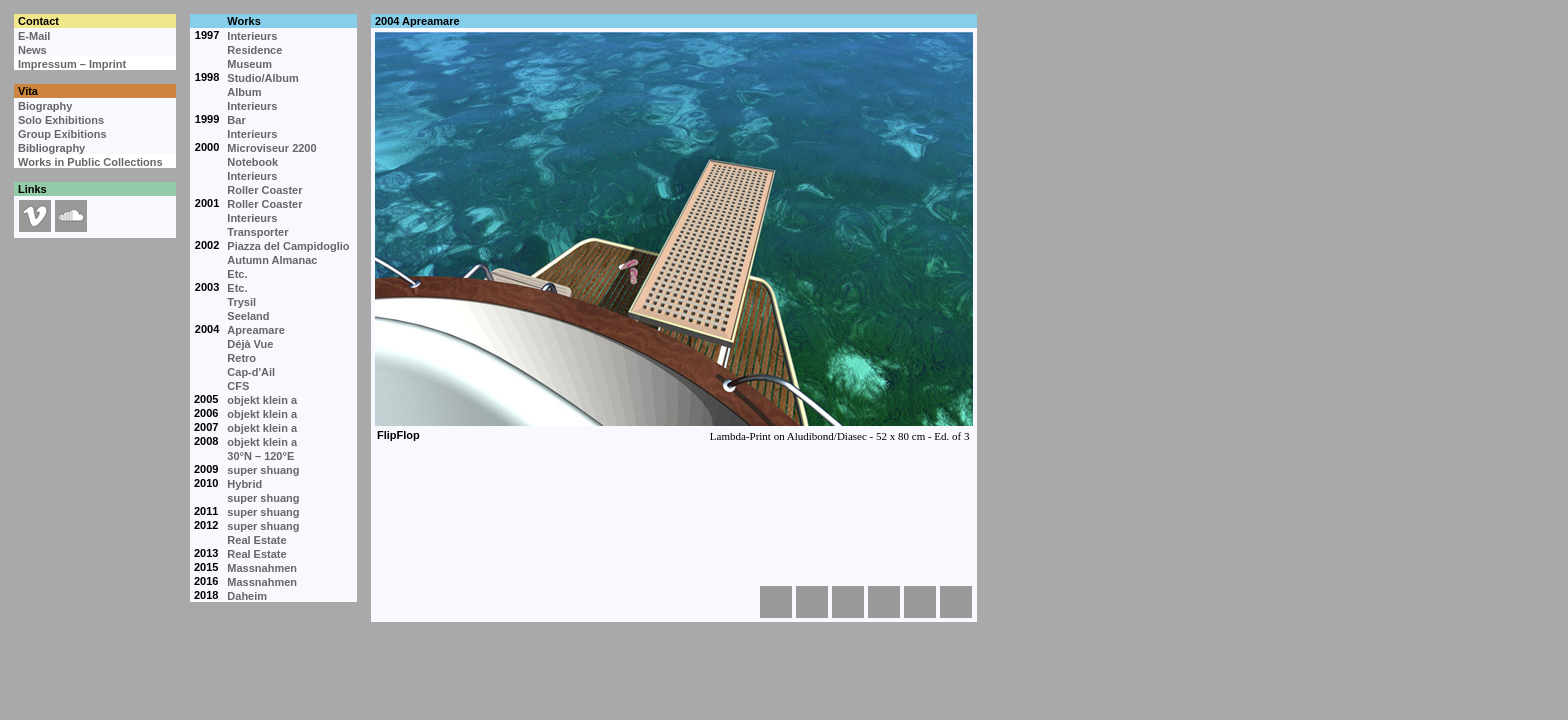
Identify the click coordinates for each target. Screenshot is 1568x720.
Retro (241, 358)
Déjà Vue (250, 344)
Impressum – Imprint (72, 64)
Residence (254, 50)
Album (244, 92)
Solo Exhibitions (61, 120)
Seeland (248, 316)
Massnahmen (262, 568)
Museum (249, 64)
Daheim (247, 596)
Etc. (237, 274)
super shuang (263, 470)
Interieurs (252, 36)
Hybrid (244, 484)
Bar (236, 120)
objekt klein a (262, 400)
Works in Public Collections (90, 162)
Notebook (252, 162)
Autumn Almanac (272, 260)
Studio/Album (263, 78)
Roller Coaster (264, 190)
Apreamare (255, 330)
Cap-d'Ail (251, 372)
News (32, 50)
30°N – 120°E (260, 456)
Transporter (257, 232)
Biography (45, 106)
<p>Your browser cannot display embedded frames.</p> (673, 270)
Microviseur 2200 (271, 148)
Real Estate (256, 540)
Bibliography (51, 148)
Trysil (241, 302)
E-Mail (34, 36)
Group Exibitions (62, 134)
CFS (238, 386)
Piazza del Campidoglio (288, 246)
